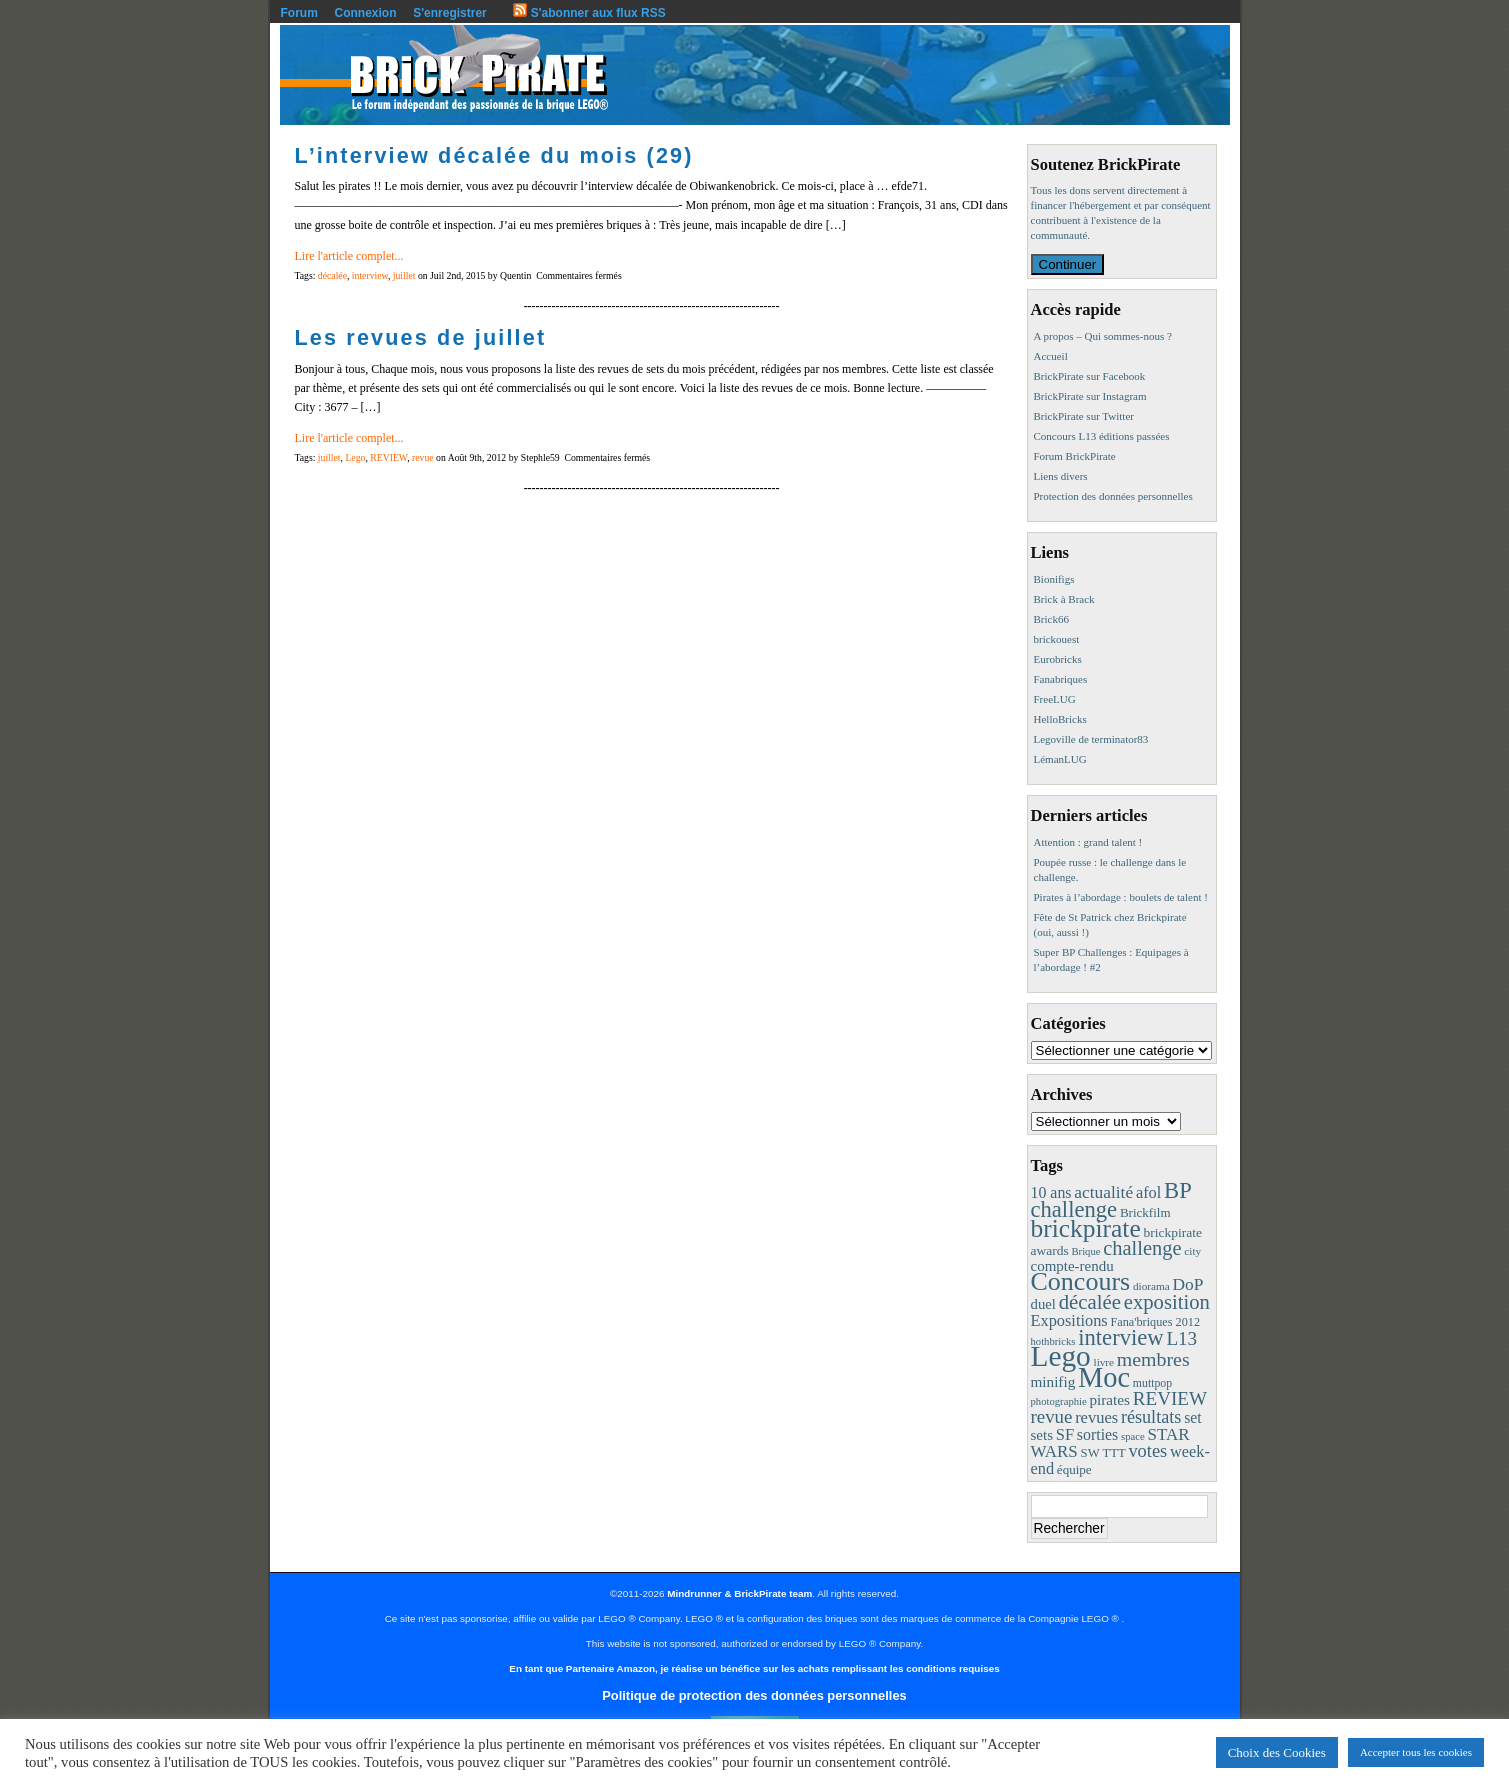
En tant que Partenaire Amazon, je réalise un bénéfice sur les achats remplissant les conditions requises (754, 1668)
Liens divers (1061, 476)
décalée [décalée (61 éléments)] (1090, 1301)
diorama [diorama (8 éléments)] (1151, 1286)
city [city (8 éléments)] (1192, 1251)
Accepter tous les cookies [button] (1416, 1752)
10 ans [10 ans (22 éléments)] (1051, 1192)
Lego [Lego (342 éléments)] (1061, 1356)
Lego (355, 457)
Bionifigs (1054, 579)
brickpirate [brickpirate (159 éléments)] (1086, 1228)
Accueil (1051, 356)
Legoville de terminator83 (1091, 739)
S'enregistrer (450, 13)
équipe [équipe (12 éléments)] (1074, 1469)
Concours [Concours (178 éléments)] (1081, 1281)
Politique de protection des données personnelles (754, 1695)
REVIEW (388, 457)
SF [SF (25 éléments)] (1065, 1434)
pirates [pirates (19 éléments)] (1109, 1399)
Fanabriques (1061, 679)
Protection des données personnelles (1113, 496)
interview (370, 275)
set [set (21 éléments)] (1192, 1417)
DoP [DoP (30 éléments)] (1187, 1284)
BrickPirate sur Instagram (1090, 396)
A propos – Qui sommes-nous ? (1103, 336)
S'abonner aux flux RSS (589, 13)
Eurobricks (1058, 659)
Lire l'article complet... (349, 256)
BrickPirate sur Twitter (1084, 416)
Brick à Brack (1064, 599)
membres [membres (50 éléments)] (1153, 1359)
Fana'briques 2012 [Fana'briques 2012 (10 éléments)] (1155, 1322)
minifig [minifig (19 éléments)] (1053, 1381)
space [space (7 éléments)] (1133, 1436)
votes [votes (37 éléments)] (1147, 1451)
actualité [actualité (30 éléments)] (1103, 1192)
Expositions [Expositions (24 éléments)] (1069, 1320)
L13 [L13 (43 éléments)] (1181, 1338)
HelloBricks (1060, 719)
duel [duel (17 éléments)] (1043, 1304)
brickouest (1057, 639)
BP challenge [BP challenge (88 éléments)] (1111, 1200)
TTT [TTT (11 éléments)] (1113, 1453)
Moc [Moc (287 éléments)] (1104, 1377)
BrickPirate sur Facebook (1090, 376)
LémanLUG (1060, 759)
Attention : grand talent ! (1088, 842)
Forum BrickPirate (1075, 456)
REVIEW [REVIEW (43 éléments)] (1170, 1398)
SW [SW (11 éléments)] (1090, 1453)
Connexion (366, 13)
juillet (404, 275)
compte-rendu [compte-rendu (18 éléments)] (1072, 1266)
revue (423, 457)
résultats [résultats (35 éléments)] (1151, 1417)
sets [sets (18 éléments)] (1042, 1435)
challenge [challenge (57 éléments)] (1142, 1248)
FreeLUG (1055, 699)
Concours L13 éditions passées (1102, 436)
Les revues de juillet (421, 337)
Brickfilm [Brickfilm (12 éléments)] (1145, 1212)
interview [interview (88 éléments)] (1120, 1337)
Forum (299, 13)
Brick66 (1051, 619)
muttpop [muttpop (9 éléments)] (1152, 1383)
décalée (332, 275)
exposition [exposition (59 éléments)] (1167, 1302)
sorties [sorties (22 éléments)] (1098, 1434)
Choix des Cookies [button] (1277, 1752)
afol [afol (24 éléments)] (1148, 1192)
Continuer (1068, 264)
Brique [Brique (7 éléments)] (1085, 1251)
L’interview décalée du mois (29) (494, 155)
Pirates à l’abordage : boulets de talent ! (1121, 897)
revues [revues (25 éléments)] (1096, 1417)
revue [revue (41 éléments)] (1052, 1416)
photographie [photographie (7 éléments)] (1059, 1401)
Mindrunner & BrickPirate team (739, 1593)
